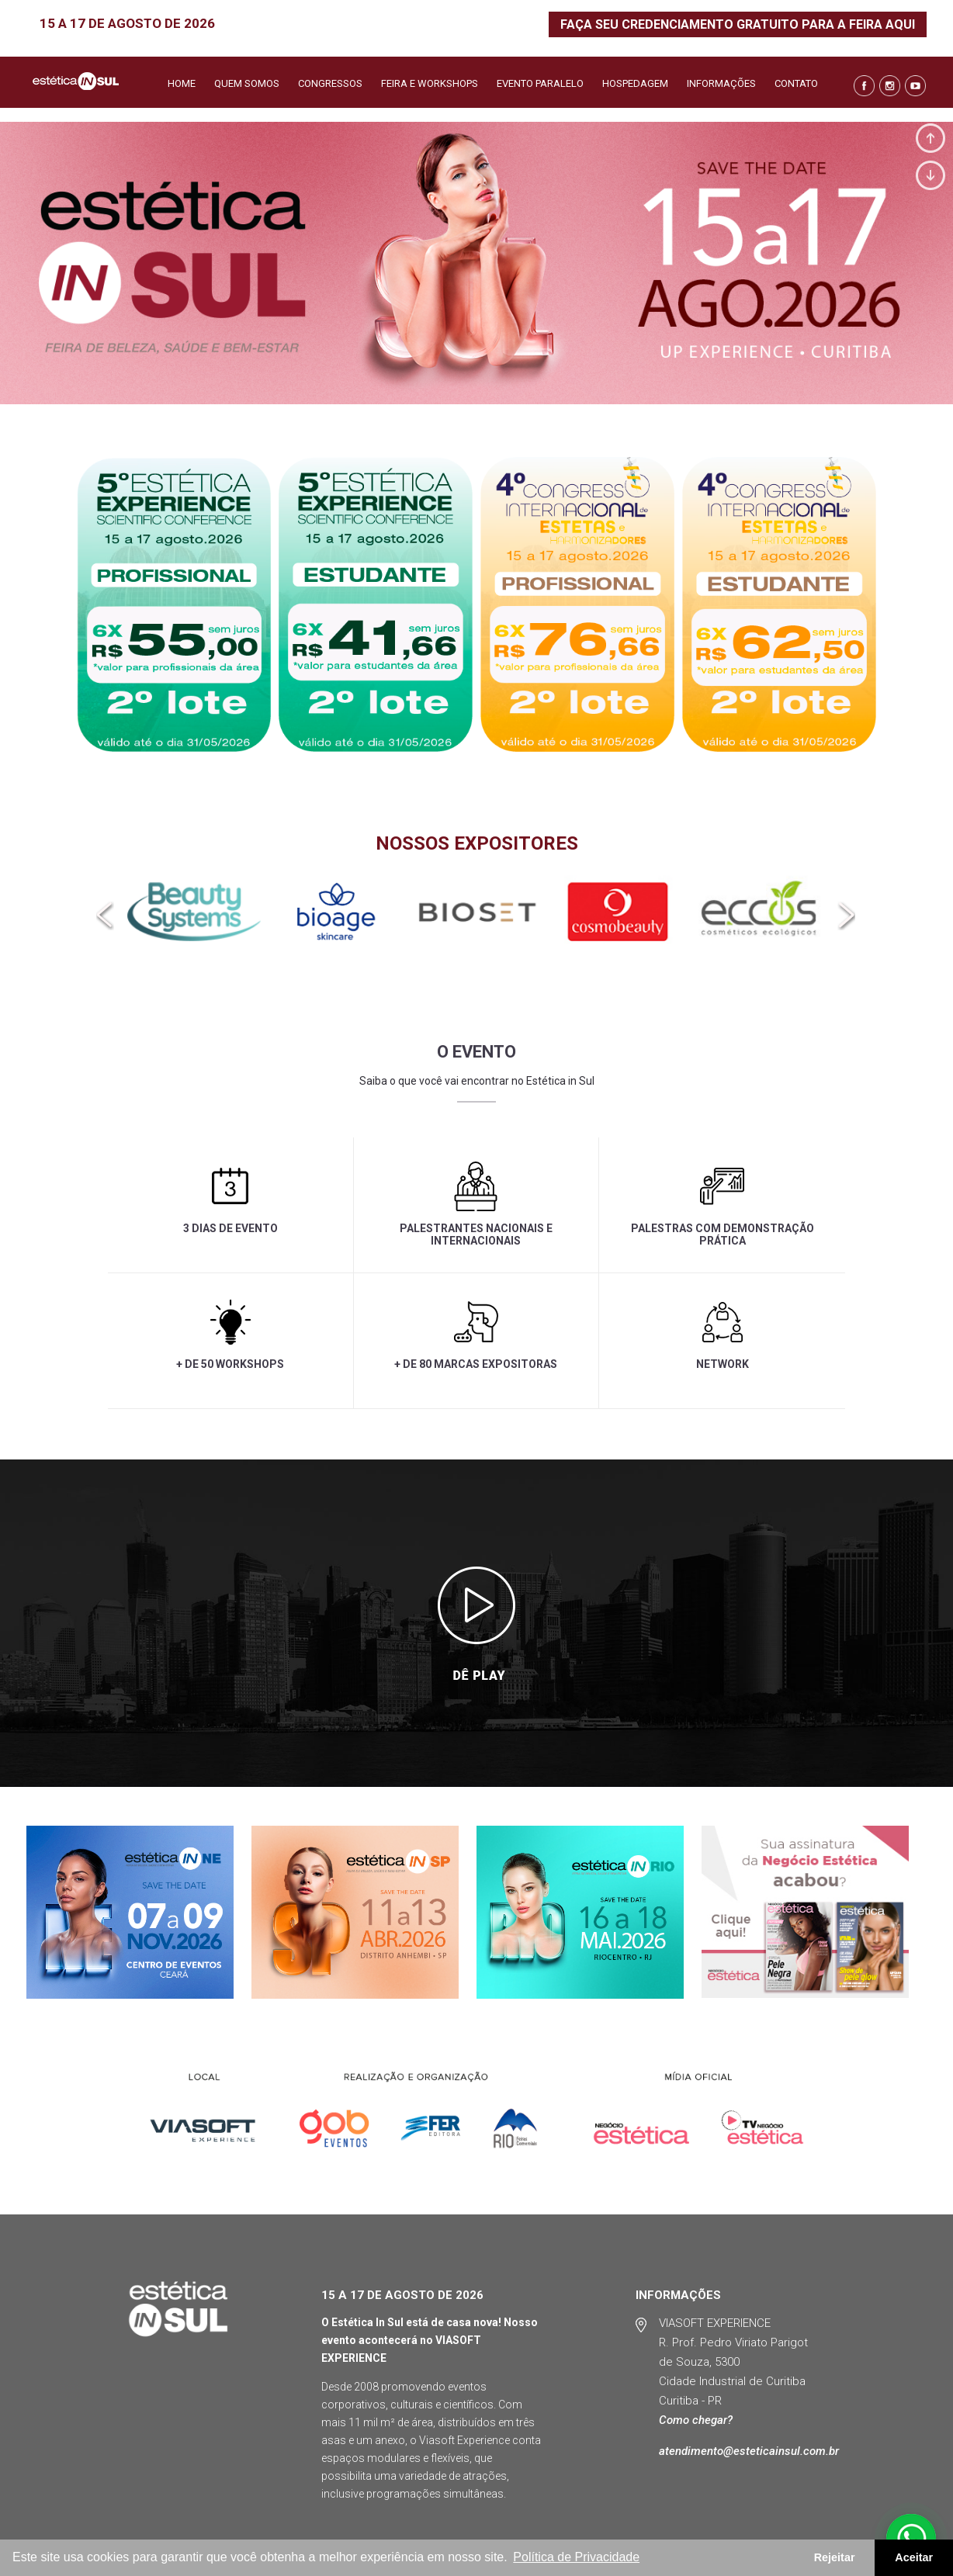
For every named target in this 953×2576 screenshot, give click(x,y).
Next (930, 175)
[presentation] (106, 916)
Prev (930, 138)
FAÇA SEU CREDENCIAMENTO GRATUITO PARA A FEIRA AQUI (737, 24)
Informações (721, 83)
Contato (796, 83)
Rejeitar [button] (834, 2557)
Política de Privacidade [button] (576, 2557)
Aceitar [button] (914, 2557)
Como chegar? (696, 2420)
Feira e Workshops (429, 83)
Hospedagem (635, 83)
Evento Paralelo (540, 83)
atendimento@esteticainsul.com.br (749, 2451)
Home (182, 83)
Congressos (330, 83)
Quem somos (246, 83)
